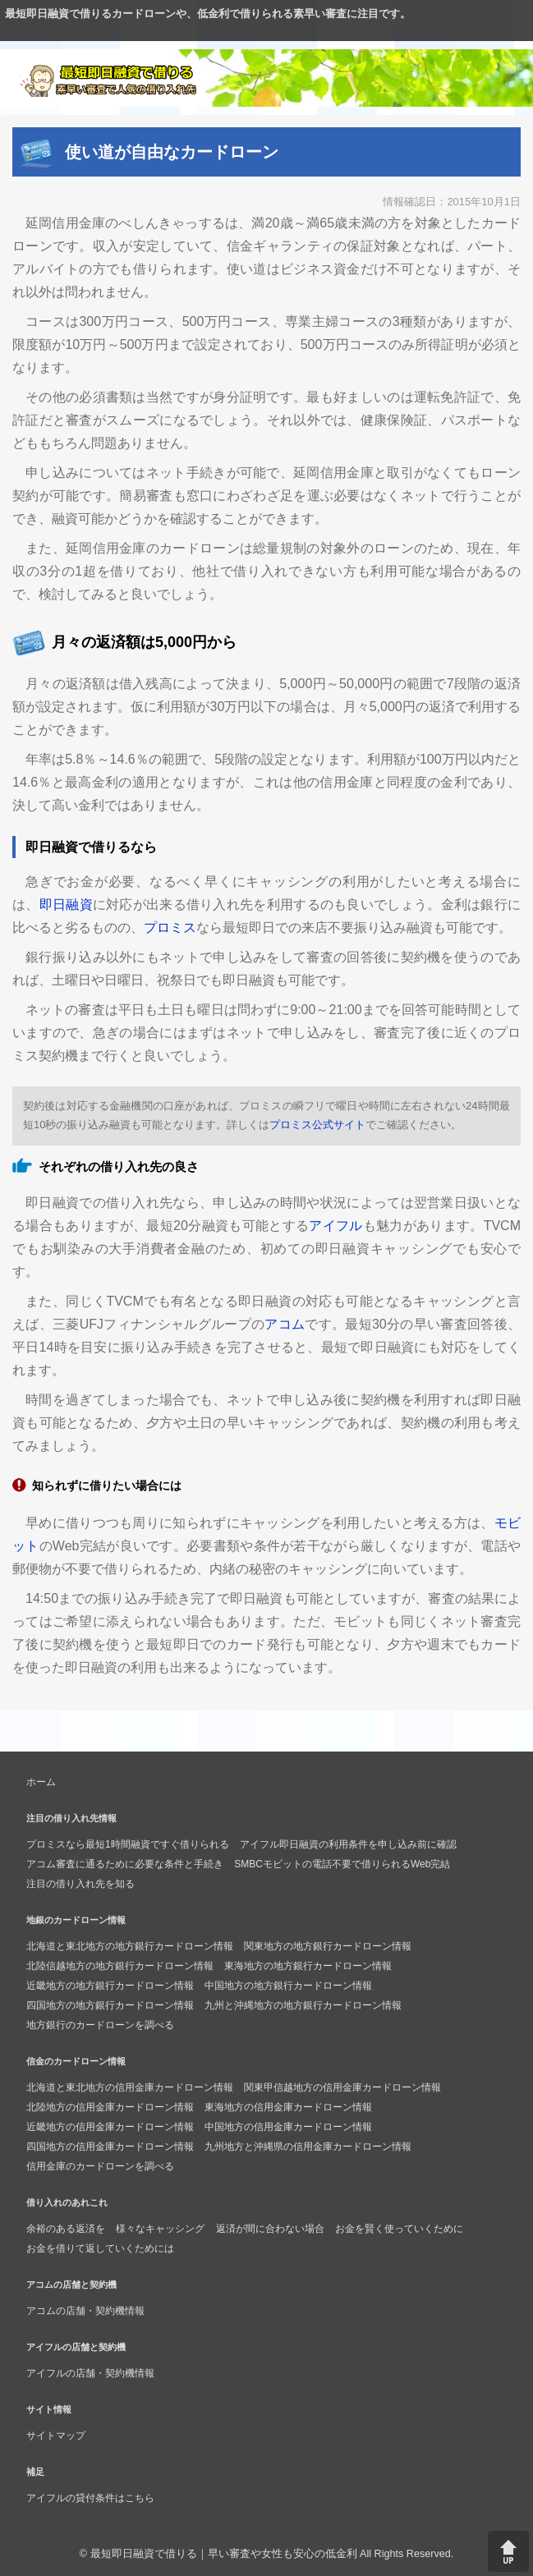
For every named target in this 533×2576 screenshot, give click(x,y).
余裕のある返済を (65, 2228)
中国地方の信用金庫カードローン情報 (288, 2127)
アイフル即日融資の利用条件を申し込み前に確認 (348, 1844)
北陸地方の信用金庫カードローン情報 (110, 2107)
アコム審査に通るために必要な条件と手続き (124, 1864)
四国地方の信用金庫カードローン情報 (110, 2146)
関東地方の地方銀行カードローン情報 (327, 1946)
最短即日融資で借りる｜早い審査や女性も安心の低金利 (223, 2554)
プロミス (170, 927)
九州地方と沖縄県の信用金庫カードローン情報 (307, 2146)
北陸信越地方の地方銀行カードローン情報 (120, 1966)
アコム (284, 1324)
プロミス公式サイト (317, 1124)
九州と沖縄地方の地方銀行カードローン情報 (303, 2005)
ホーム (41, 1782)
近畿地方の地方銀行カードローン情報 (110, 1985)
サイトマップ (55, 2435)
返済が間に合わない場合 (270, 2228)
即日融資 (66, 904)
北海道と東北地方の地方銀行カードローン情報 (129, 1946)
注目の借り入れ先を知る (80, 1884)
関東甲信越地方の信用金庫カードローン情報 (342, 2087)
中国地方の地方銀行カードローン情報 (288, 1985)
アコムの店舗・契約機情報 (85, 2311)
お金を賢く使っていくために (399, 2228)
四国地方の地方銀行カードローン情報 (110, 2005)
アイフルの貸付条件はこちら (90, 2498)
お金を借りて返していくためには (100, 2248)
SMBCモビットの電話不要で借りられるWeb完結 (342, 1864)
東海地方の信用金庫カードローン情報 (288, 2107)
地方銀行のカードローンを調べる (100, 2025)
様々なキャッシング (160, 2228)
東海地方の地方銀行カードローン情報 (308, 1966)
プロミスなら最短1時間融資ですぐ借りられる (127, 1844)
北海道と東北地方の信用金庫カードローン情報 (129, 2087)
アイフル (335, 1226)
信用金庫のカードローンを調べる (100, 2166)
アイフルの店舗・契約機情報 (90, 2373)
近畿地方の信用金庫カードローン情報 (110, 2127)
